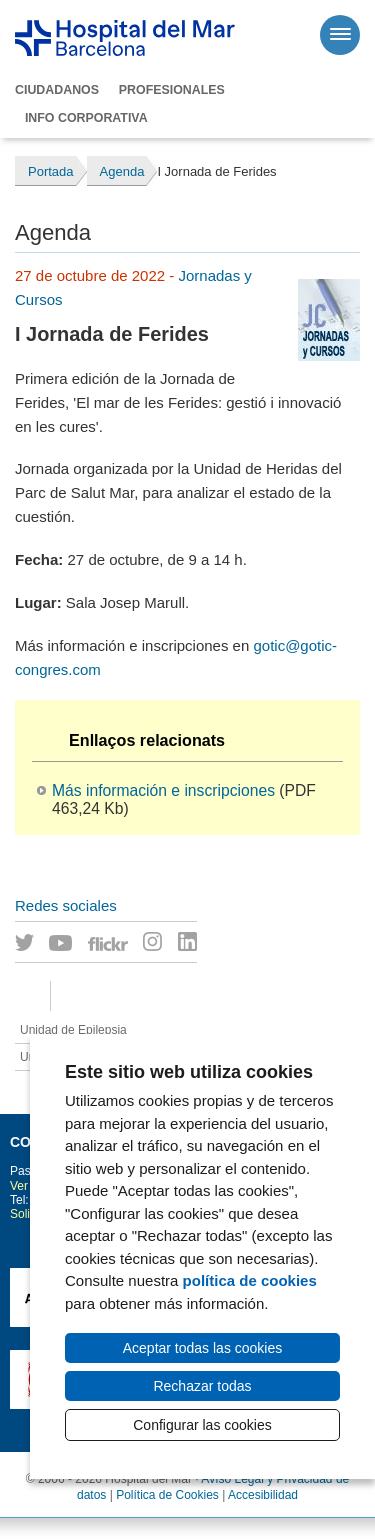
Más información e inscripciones (163, 790)
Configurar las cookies (202, 1425)
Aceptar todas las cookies (203, 1348)
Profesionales (172, 90)
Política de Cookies (167, 1495)
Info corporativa (86, 118)
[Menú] (340, 35)
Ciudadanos (57, 90)
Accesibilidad (263, 1495)
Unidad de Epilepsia (73, 1030)
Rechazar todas (202, 1386)
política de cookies (250, 1280)
